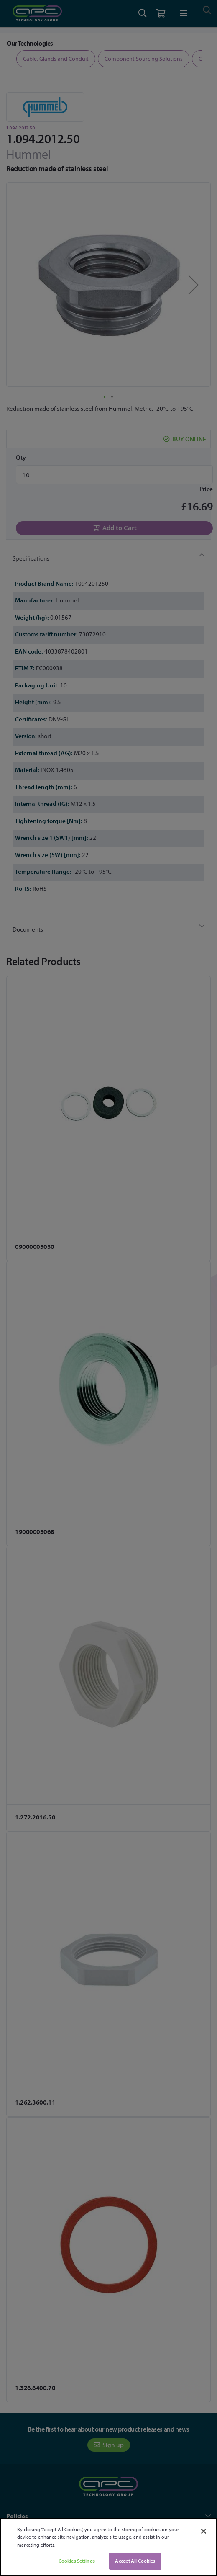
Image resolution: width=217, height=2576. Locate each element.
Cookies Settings (77, 2561)
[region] (108, 2547)
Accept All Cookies (135, 2561)
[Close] (203, 2531)
